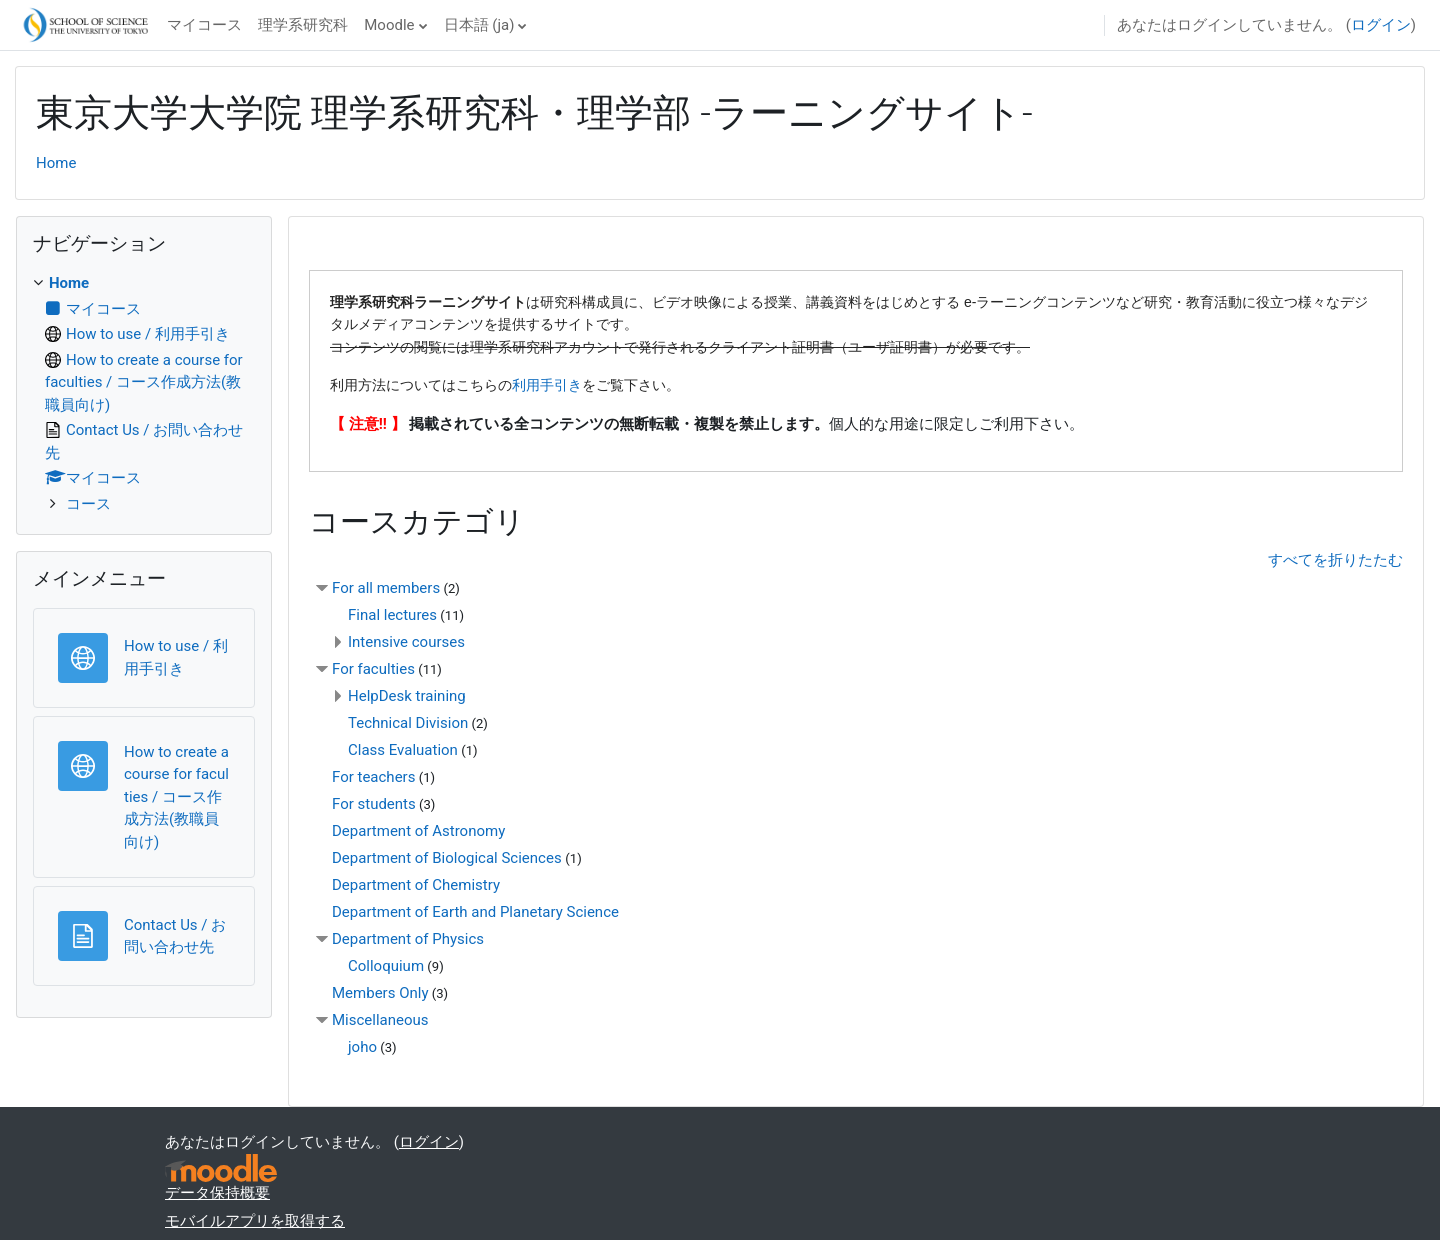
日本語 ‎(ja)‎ (479, 25)
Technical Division (408, 723)
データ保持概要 (217, 1193)
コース (88, 504)
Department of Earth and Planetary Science (475, 912)
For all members (386, 588)
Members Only (380, 993)
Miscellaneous (380, 1020)
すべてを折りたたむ (1335, 560)
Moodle (389, 25)
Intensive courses (406, 642)
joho (362, 1047)
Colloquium (386, 966)
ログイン (1381, 25)
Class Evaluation (403, 750)
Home (56, 163)
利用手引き (547, 385)
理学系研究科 (303, 25)
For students (374, 804)
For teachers (373, 777)
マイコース (204, 25)
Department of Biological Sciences (448, 858)
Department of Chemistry (416, 885)
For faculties (373, 669)
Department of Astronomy (418, 831)
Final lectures (392, 615)
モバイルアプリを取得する (255, 1221)
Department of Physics (408, 939)
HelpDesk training (407, 696)
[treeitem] (144, 393)
